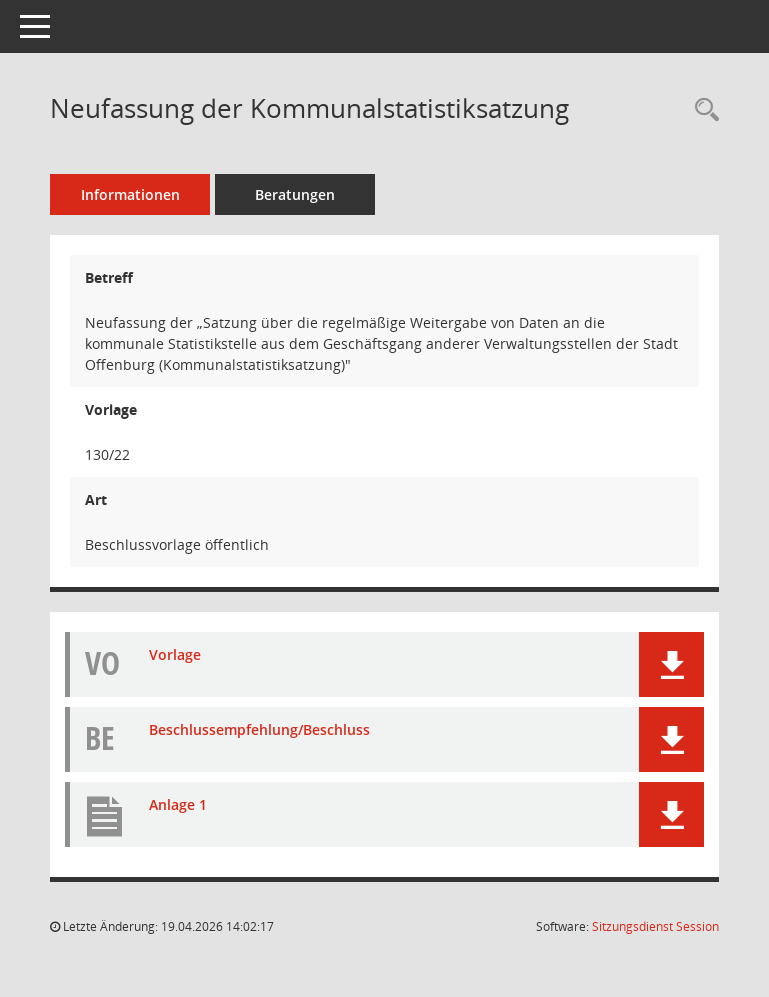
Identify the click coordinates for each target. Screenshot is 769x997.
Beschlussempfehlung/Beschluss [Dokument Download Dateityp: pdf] (259, 729)
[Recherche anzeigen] (702, 110)
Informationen (130, 194)
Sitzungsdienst (655, 926)
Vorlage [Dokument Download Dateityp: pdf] (175, 654)
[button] (671, 664)
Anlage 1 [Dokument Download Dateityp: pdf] (178, 804)
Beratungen (295, 194)
